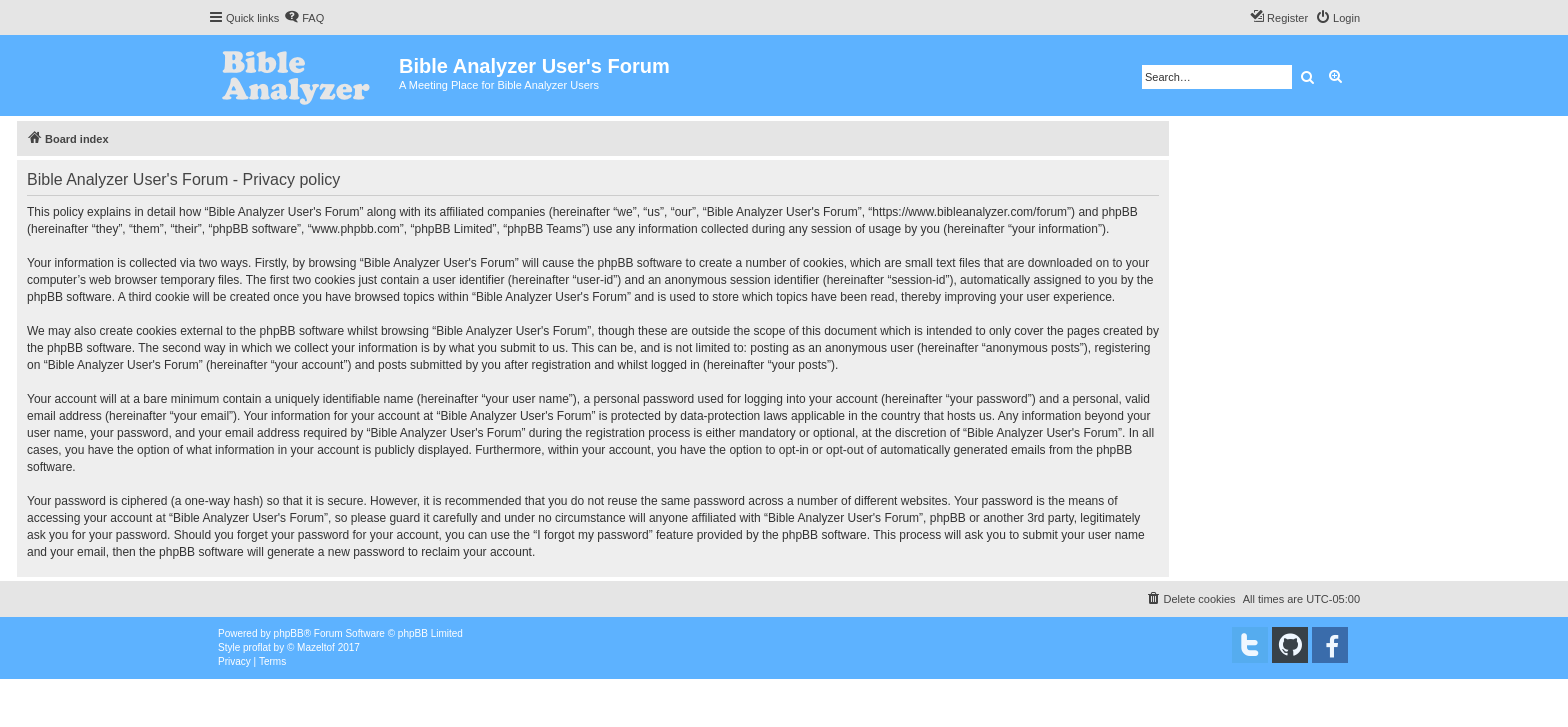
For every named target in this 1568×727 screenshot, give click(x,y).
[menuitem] (304, 18)
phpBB (289, 633)
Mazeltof (316, 647)
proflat (257, 647)
